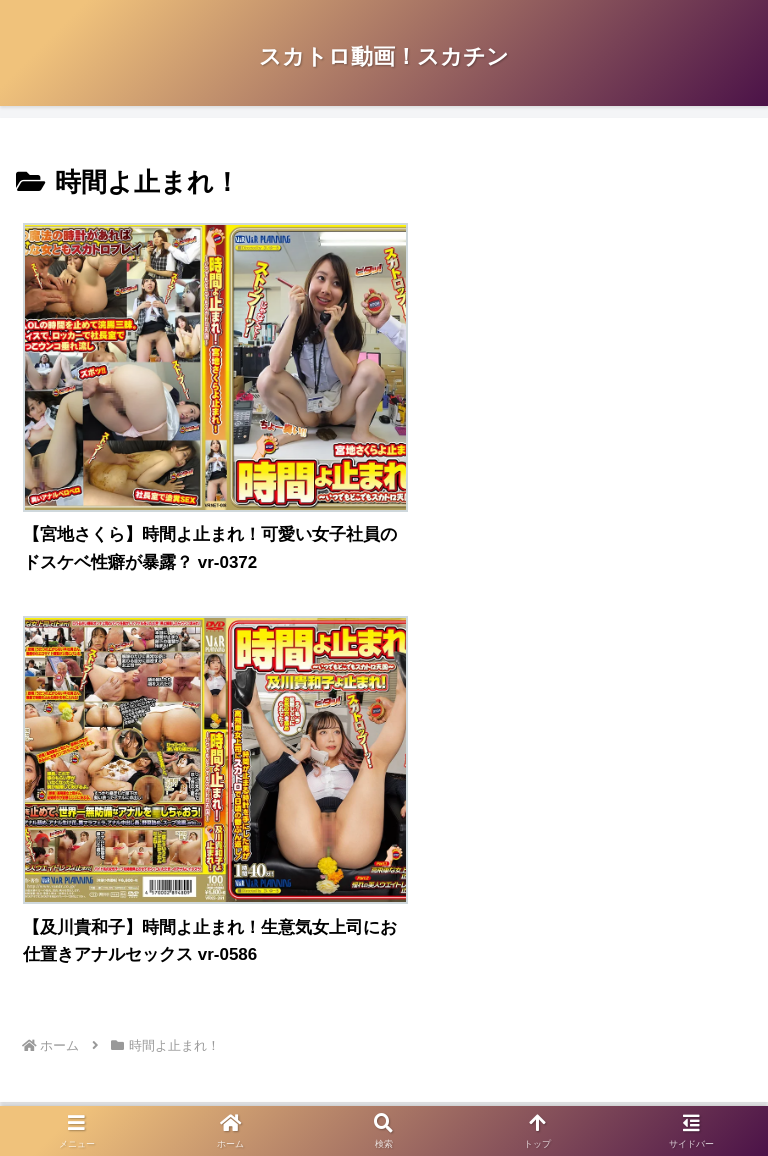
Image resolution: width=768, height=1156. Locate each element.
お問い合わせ (568, 1020)
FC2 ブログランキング (105, 886)
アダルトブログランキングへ (128, 857)
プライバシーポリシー (200, 1020)
